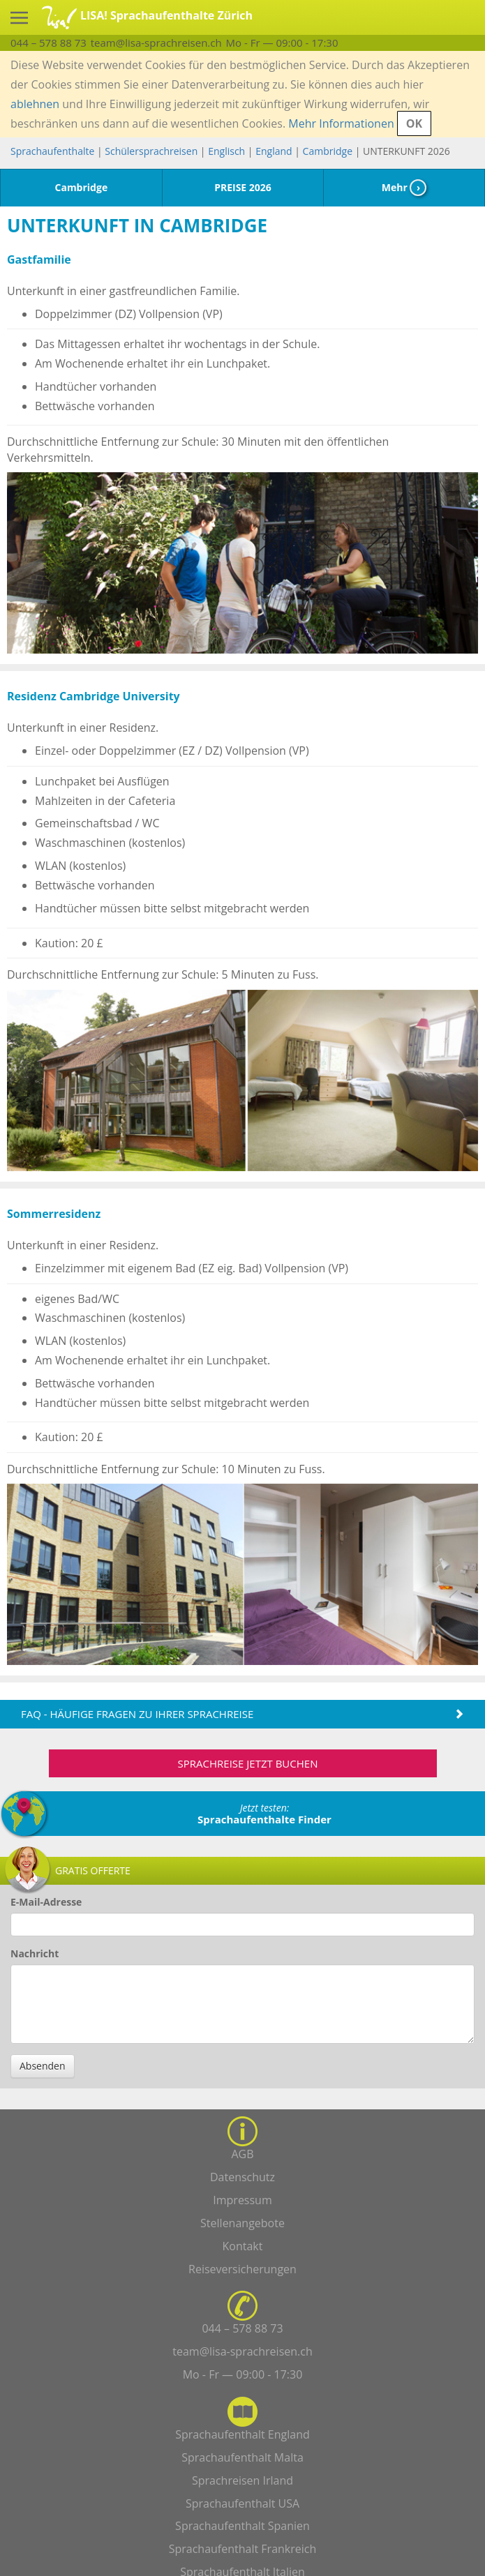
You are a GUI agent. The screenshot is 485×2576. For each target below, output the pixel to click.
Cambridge (327, 151)
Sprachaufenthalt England (242, 2434)
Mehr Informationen (341, 123)
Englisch (226, 151)
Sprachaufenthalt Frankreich (243, 2548)
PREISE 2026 (242, 187)
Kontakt (243, 2246)
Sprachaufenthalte (52, 151)
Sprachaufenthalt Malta (242, 2457)
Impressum (242, 2200)
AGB (242, 2154)
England (273, 151)
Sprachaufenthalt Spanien (242, 2525)
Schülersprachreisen (151, 151)
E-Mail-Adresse (46, 1901)
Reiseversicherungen (242, 2269)
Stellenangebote (242, 2223)
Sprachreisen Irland (242, 2480)
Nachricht (34, 1953)
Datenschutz (242, 2177)
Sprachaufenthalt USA (242, 2503)
